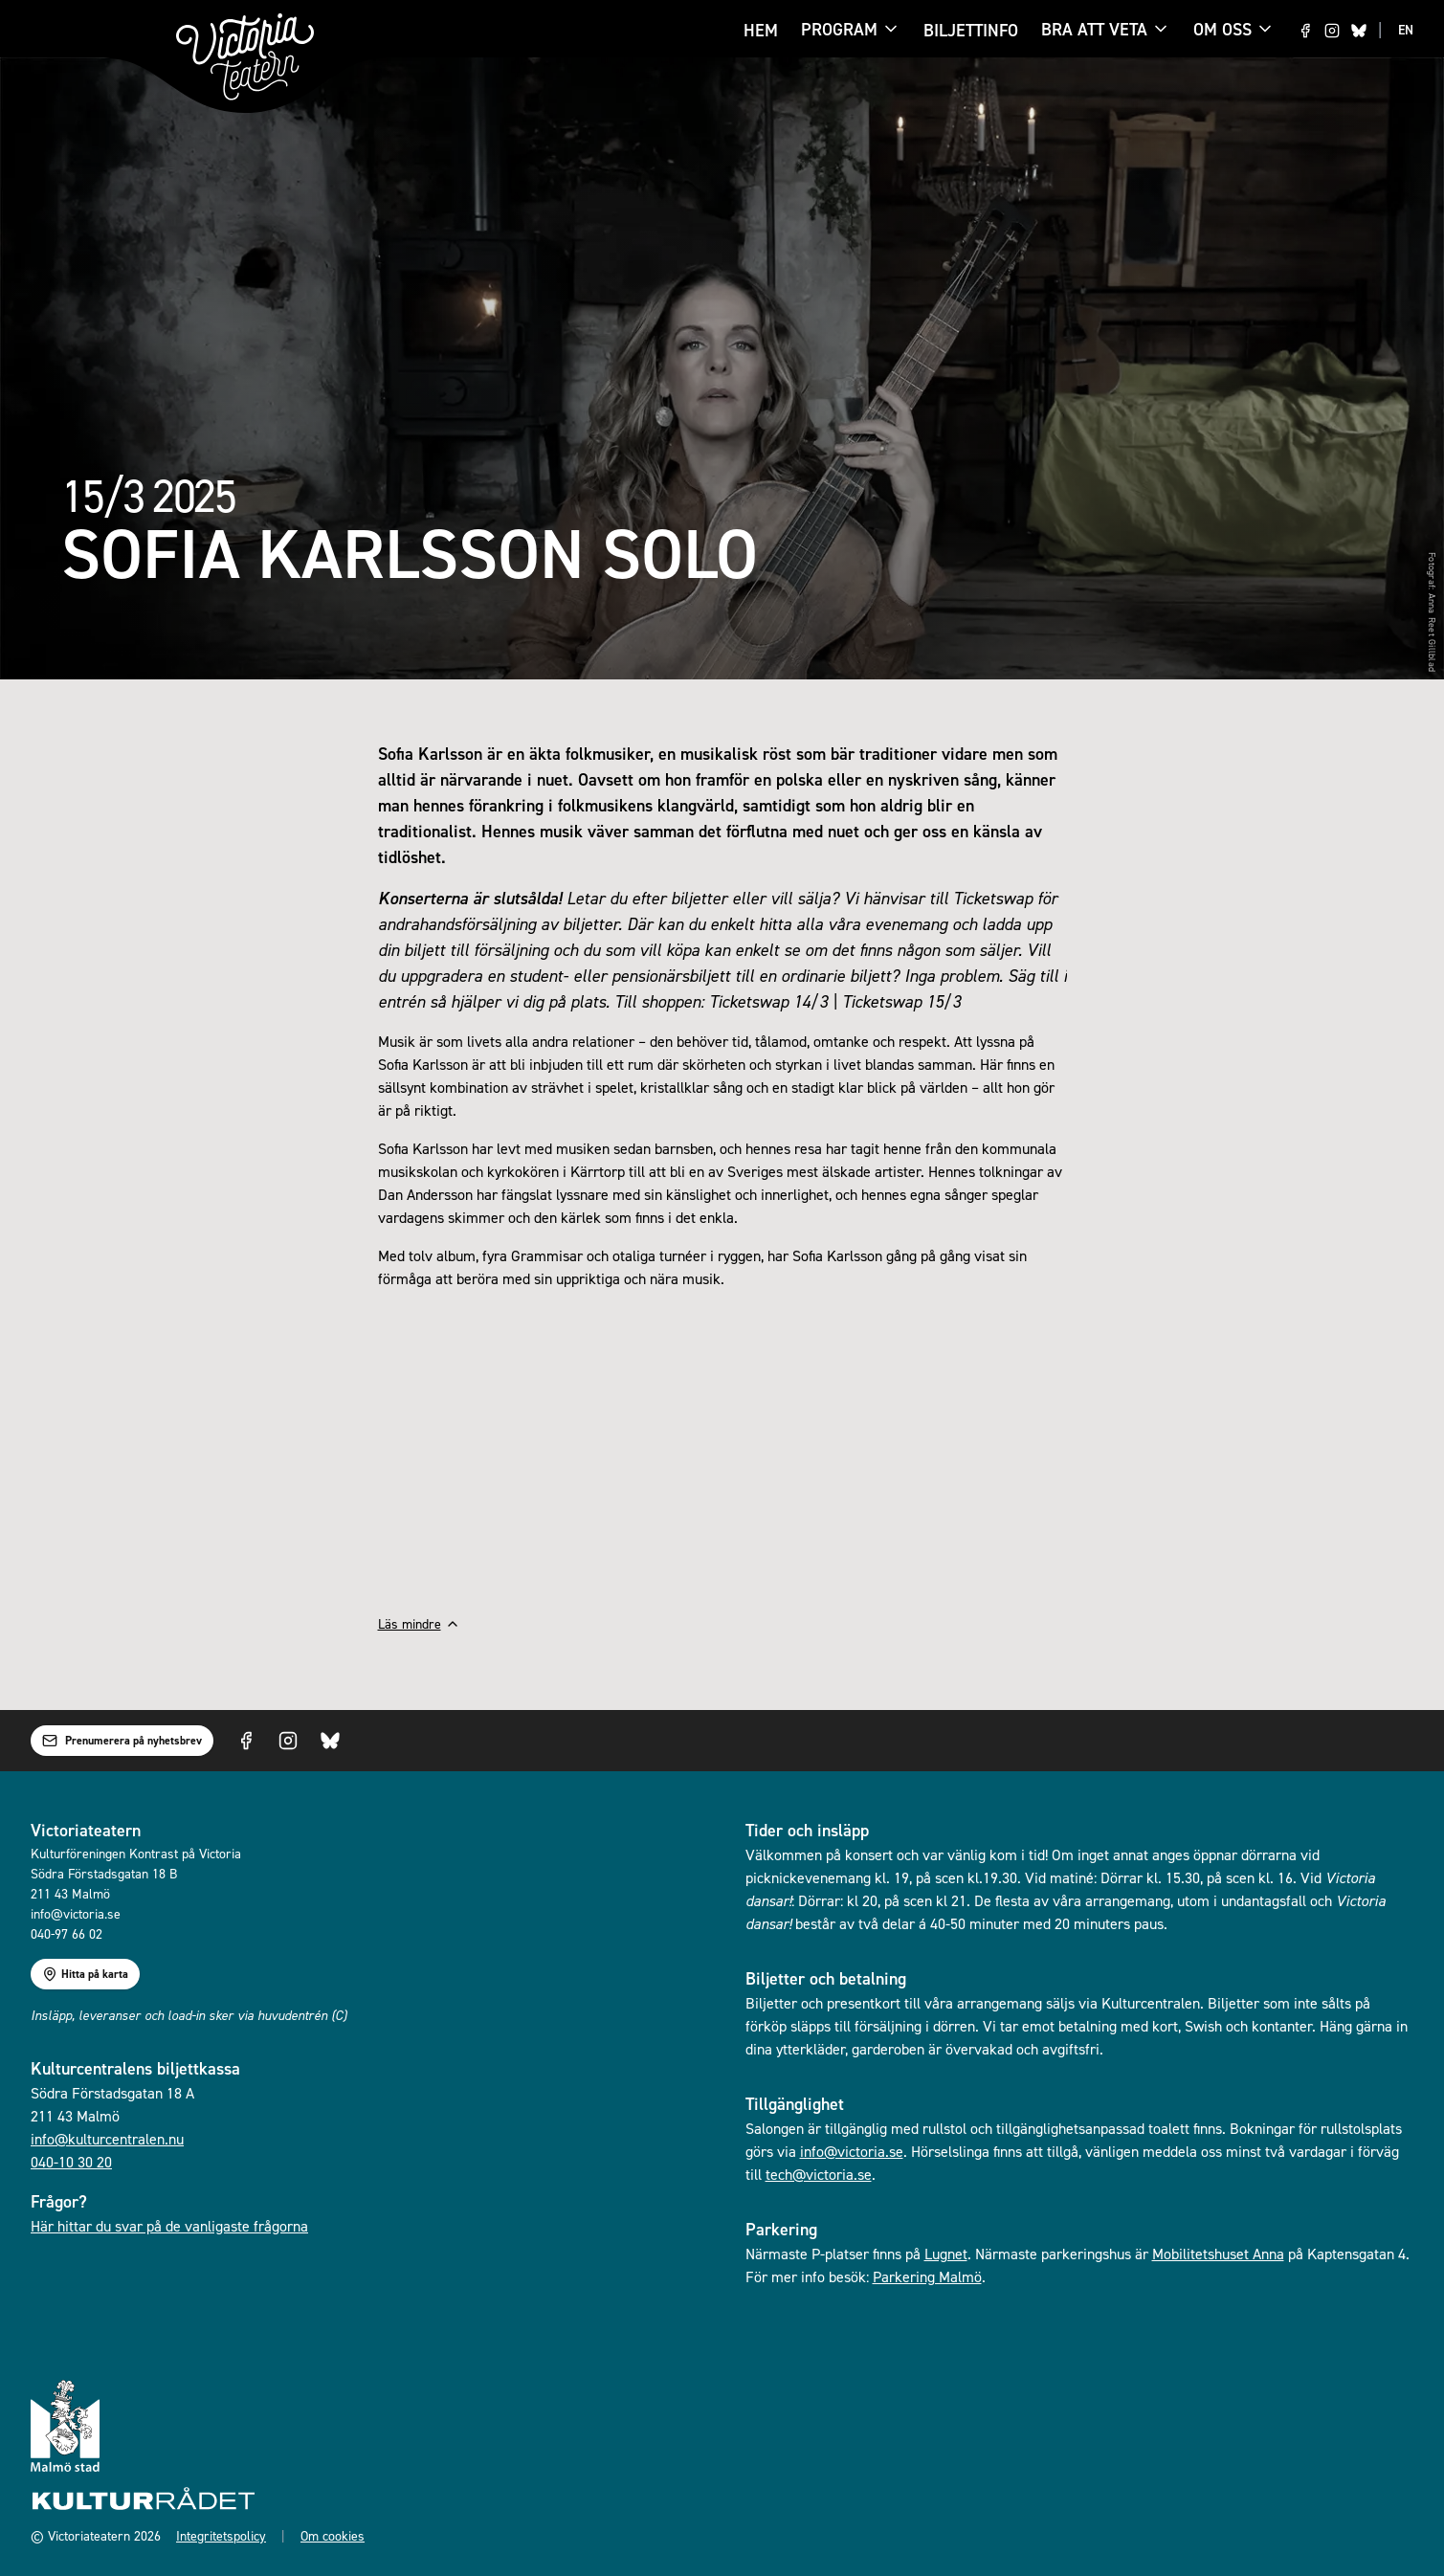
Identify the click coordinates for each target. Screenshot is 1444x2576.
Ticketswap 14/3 (768, 1001)
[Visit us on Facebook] (1305, 30)
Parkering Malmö (927, 2276)
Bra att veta (1094, 30)
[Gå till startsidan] (245, 56)
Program (839, 30)
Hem (761, 30)
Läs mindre (419, 1623)
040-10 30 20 (71, 2161)
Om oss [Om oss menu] (1234, 29)
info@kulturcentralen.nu (107, 2138)
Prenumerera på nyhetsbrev (122, 1740)
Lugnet (945, 2253)
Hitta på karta (85, 1974)
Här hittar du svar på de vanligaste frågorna (169, 2225)
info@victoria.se (851, 2151)
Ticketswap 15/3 (901, 1001)
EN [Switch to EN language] (1405, 29)
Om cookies (332, 2535)
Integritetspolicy (221, 2535)
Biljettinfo (970, 30)
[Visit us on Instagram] (1332, 30)
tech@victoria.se (819, 2174)
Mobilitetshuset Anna (1218, 2253)
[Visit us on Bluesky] (1358, 30)
